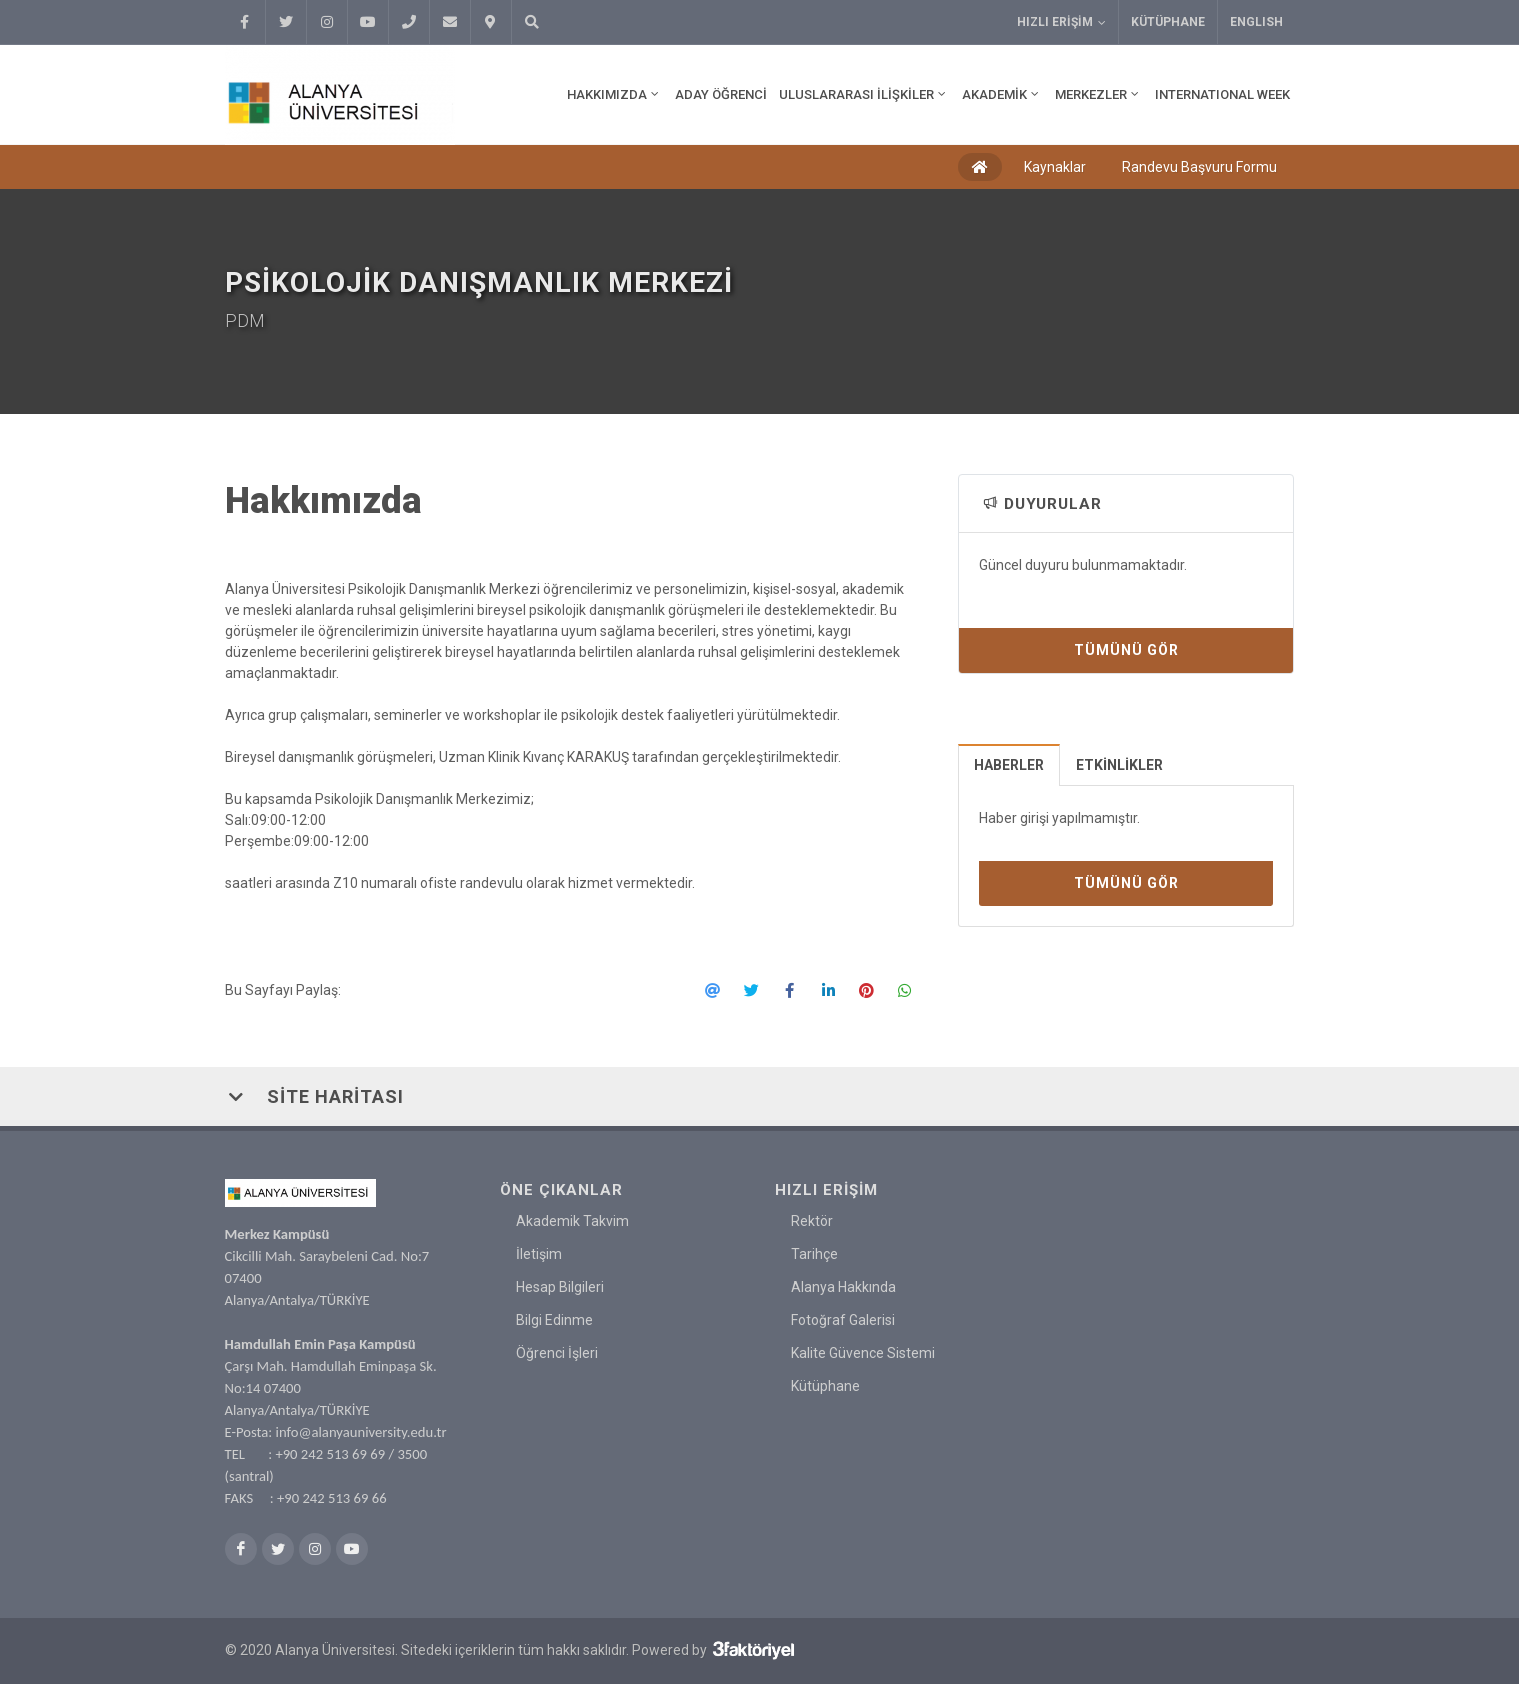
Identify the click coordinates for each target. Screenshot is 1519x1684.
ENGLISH (1256, 22)
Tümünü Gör (1126, 650)
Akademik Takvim (572, 1221)
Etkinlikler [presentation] (1119, 765)
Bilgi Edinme (554, 1320)
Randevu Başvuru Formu (1199, 167)
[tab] (1009, 764)
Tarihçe (814, 1254)
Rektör (812, 1221)
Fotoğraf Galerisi (843, 1320)
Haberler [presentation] (1009, 765)
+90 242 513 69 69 (330, 1454)
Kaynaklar (1055, 167)
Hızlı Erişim (1061, 22)
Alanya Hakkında (843, 1287)
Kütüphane (1168, 22)
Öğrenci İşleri (557, 1353)
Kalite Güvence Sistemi (863, 1353)
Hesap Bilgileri (560, 1287)
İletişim (539, 1254)
